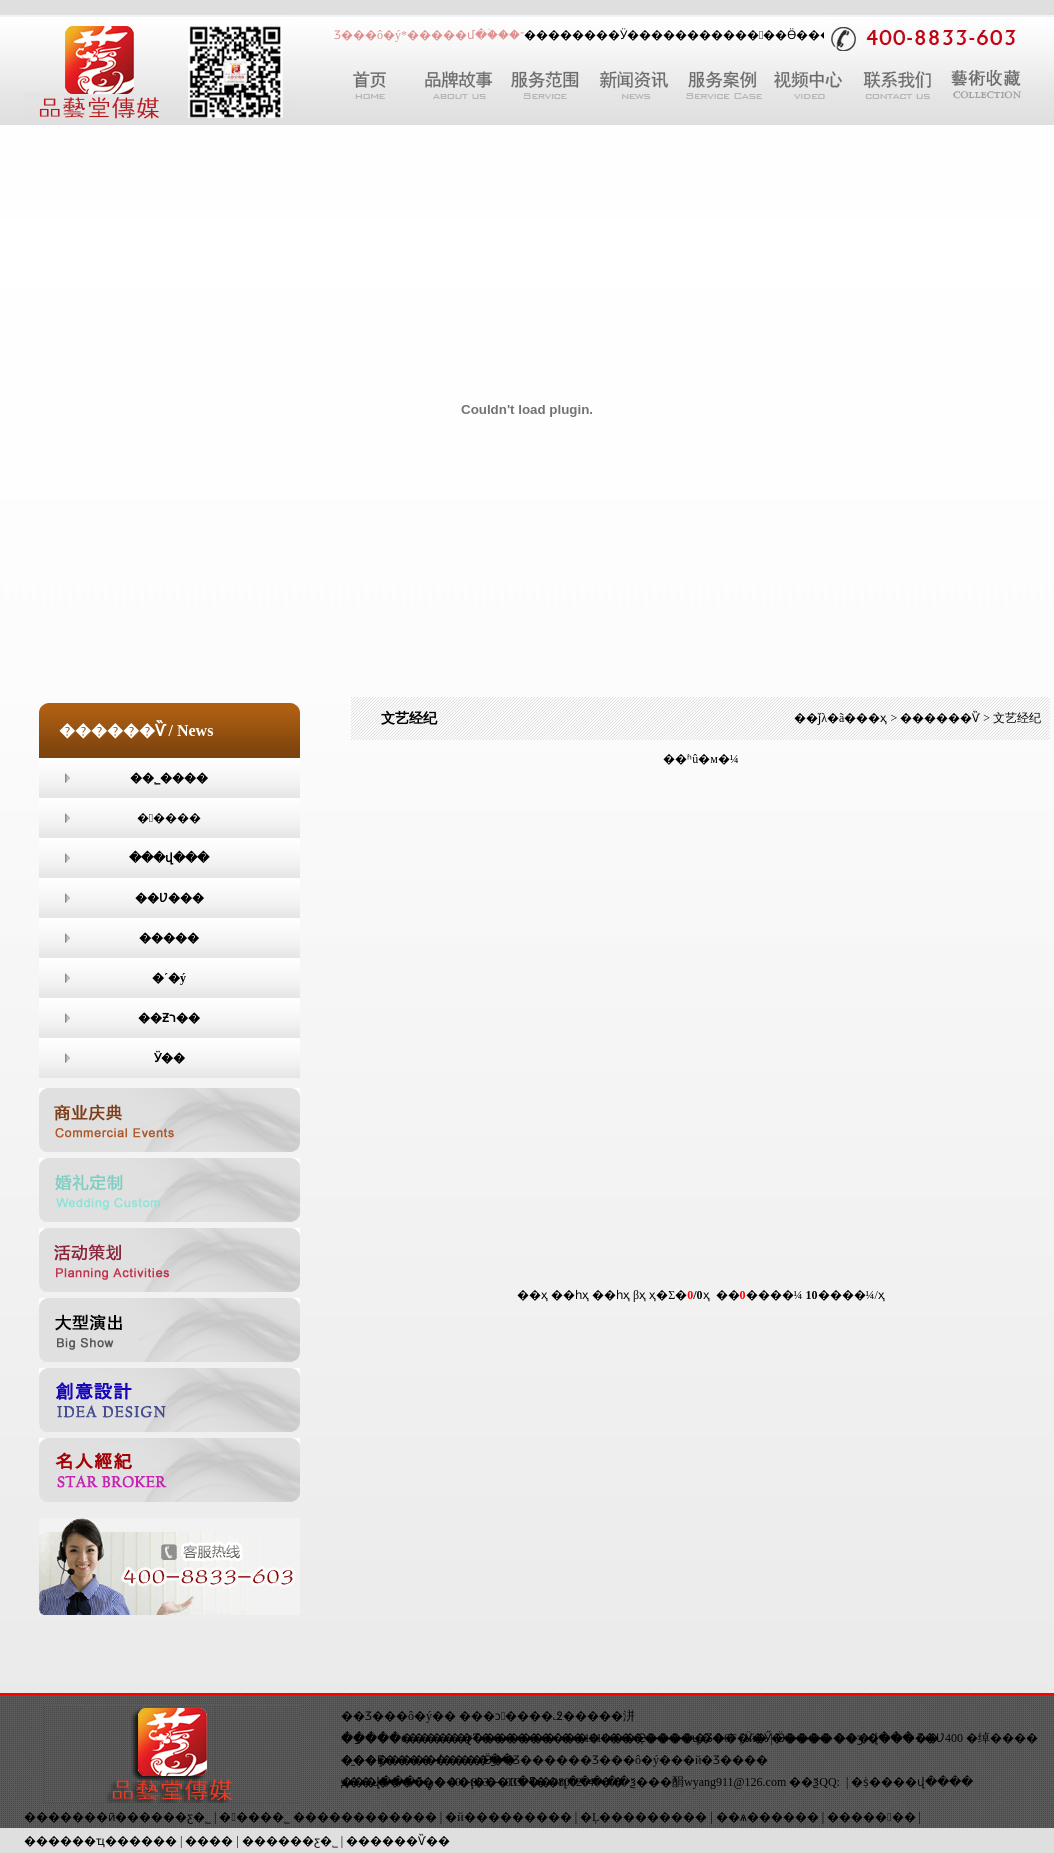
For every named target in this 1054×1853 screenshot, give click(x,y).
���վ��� (169, 858)
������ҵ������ (100, 1841)
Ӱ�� (635, 35)
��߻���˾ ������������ (327, 1817)
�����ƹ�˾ (169, 1817)
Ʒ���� (540, 1760)
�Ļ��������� (643, 1817)
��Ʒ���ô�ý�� (398, 1716)
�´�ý (169, 978)
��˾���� (169, 778)
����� (169, 818)
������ (560, 35)
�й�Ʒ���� (725, 1760)
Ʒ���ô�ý (625, 1760)
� (755, 35)
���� (699, 35)
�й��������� (508, 1817)
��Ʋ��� (169, 898)
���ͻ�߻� (488, 1716)
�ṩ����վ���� (912, 1782)
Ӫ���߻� (815, 35)
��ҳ (871, 718)
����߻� (169, 938)
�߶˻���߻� (546, 1716)
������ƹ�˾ (290, 1841)
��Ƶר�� (169, 1018)
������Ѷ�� (398, 1841)
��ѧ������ (767, 1817)
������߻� (871, 1817)
